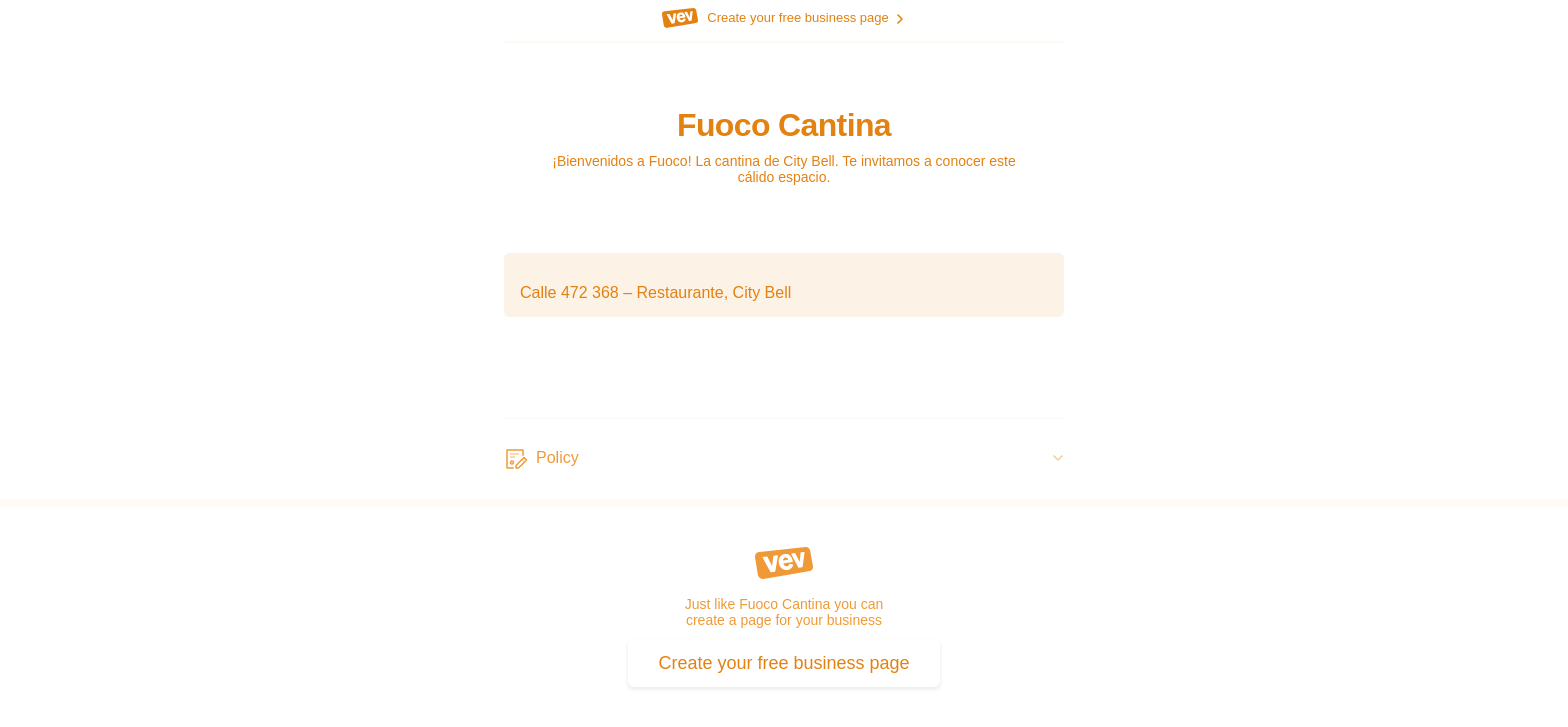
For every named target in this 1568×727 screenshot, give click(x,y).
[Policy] (784, 459)
